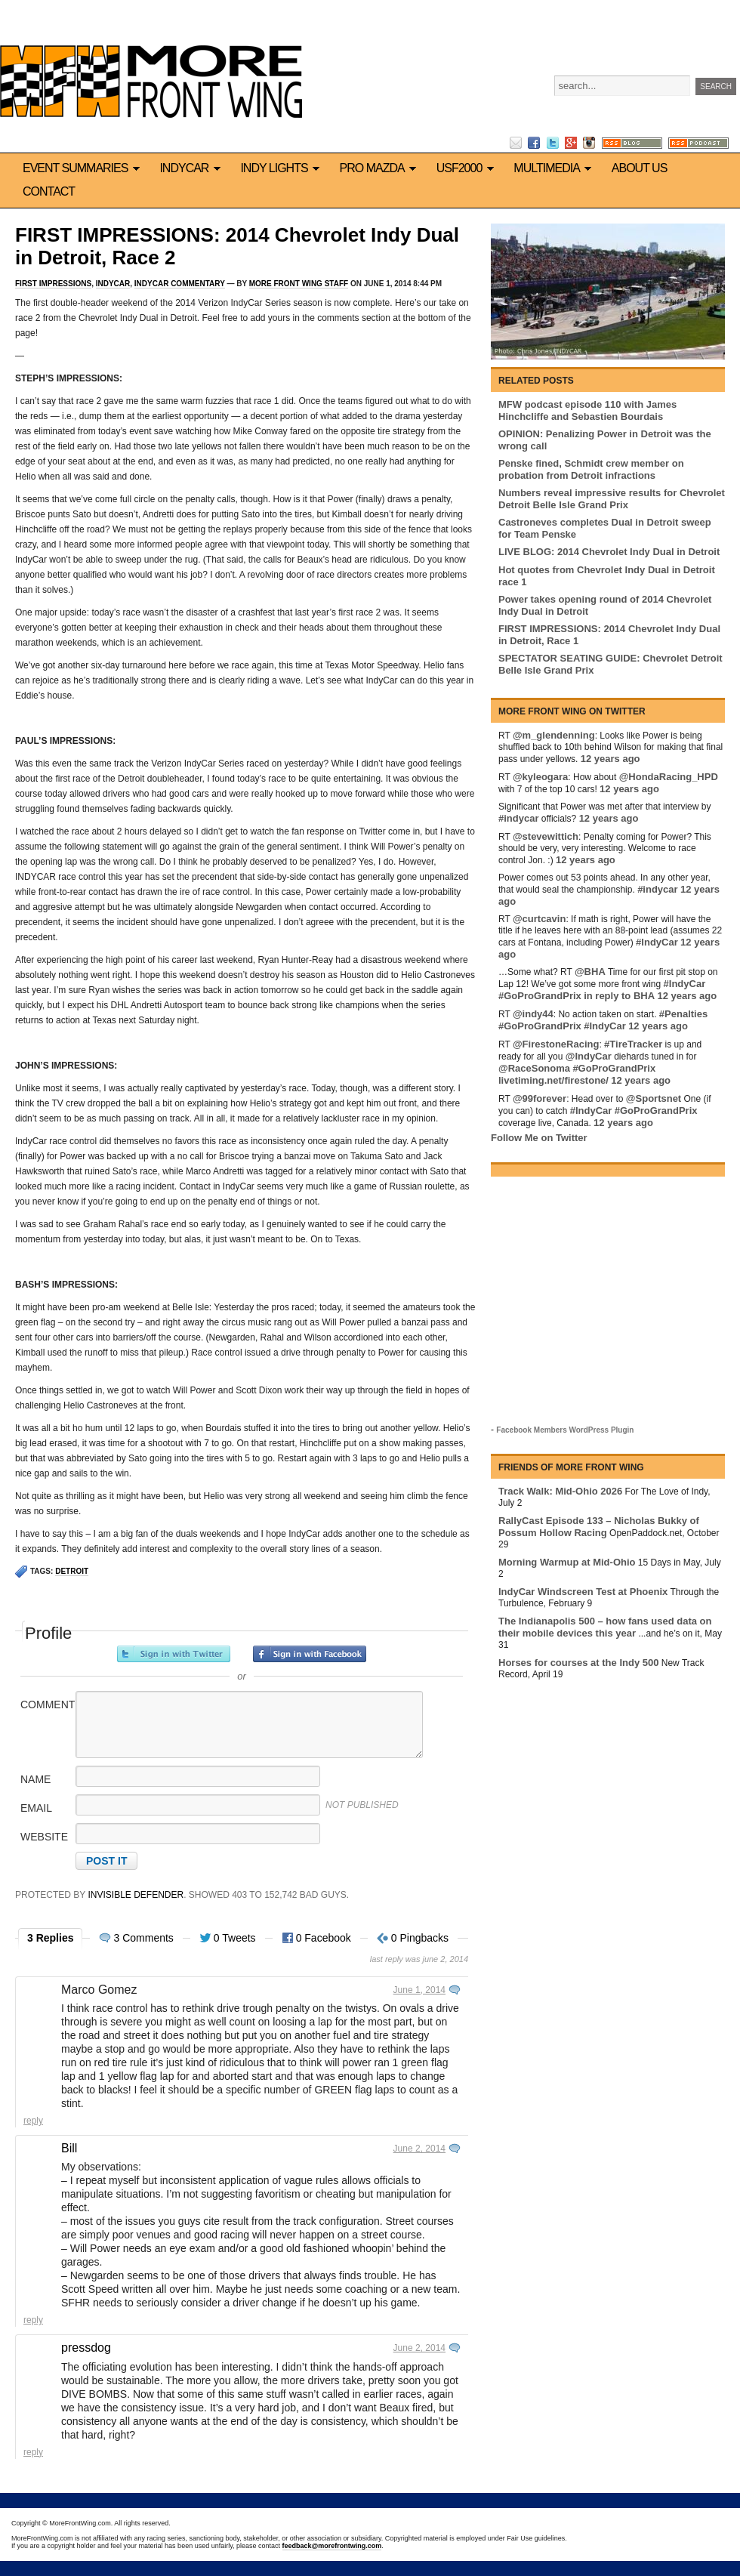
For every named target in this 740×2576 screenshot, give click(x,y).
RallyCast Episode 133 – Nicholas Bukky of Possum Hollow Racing (598, 1526)
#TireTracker (633, 1044)
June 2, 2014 (419, 2148)
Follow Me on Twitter (539, 1137)
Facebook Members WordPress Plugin (565, 1430)
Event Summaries (83, 168)
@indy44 (533, 1014)
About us (640, 168)
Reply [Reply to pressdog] (33, 2452)
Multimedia (554, 168)
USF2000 (467, 168)
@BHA (590, 971)
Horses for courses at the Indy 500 (578, 1662)
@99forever (539, 1098)
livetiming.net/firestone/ (553, 1080)
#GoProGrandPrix (539, 995)
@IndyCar (589, 1056)
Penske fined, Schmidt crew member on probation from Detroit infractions (591, 469)
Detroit (71, 1571)
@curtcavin (539, 918)
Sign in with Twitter (173, 1654)
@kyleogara (540, 776)
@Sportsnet (653, 1098)
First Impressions (53, 283)
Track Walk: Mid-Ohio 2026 (560, 1491)
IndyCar (192, 168)
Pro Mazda (380, 168)
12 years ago (610, 758)
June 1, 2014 (419, 1990)
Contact (49, 191)
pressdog (86, 2347)
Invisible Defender (135, 1895)
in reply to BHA (619, 995)
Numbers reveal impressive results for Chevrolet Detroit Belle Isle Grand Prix (611, 499)
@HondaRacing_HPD (668, 776)
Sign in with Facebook (309, 1654)
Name (35, 1779)
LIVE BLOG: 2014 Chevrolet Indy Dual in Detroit (609, 551)
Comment (46, 1704)
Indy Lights (282, 168)
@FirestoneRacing (556, 1044)
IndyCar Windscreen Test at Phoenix (583, 1591)
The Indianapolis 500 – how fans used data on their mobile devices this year (604, 1627)
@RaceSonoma (534, 1068)
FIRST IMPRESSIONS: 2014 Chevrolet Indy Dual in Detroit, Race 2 (237, 246)
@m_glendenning (554, 735)
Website (44, 1837)
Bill (69, 2148)
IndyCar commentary (179, 283)
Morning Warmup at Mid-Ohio (567, 1562)
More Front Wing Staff (298, 283)
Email (36, 1808)
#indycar (518, 818)
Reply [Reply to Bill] (33, 2320)
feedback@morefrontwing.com (332, 2546)
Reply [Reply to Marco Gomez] (33, 2120)
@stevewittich (545, 836)
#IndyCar (657, 942)
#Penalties (683, 1014)
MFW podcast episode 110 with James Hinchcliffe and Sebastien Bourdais (587, 410)
